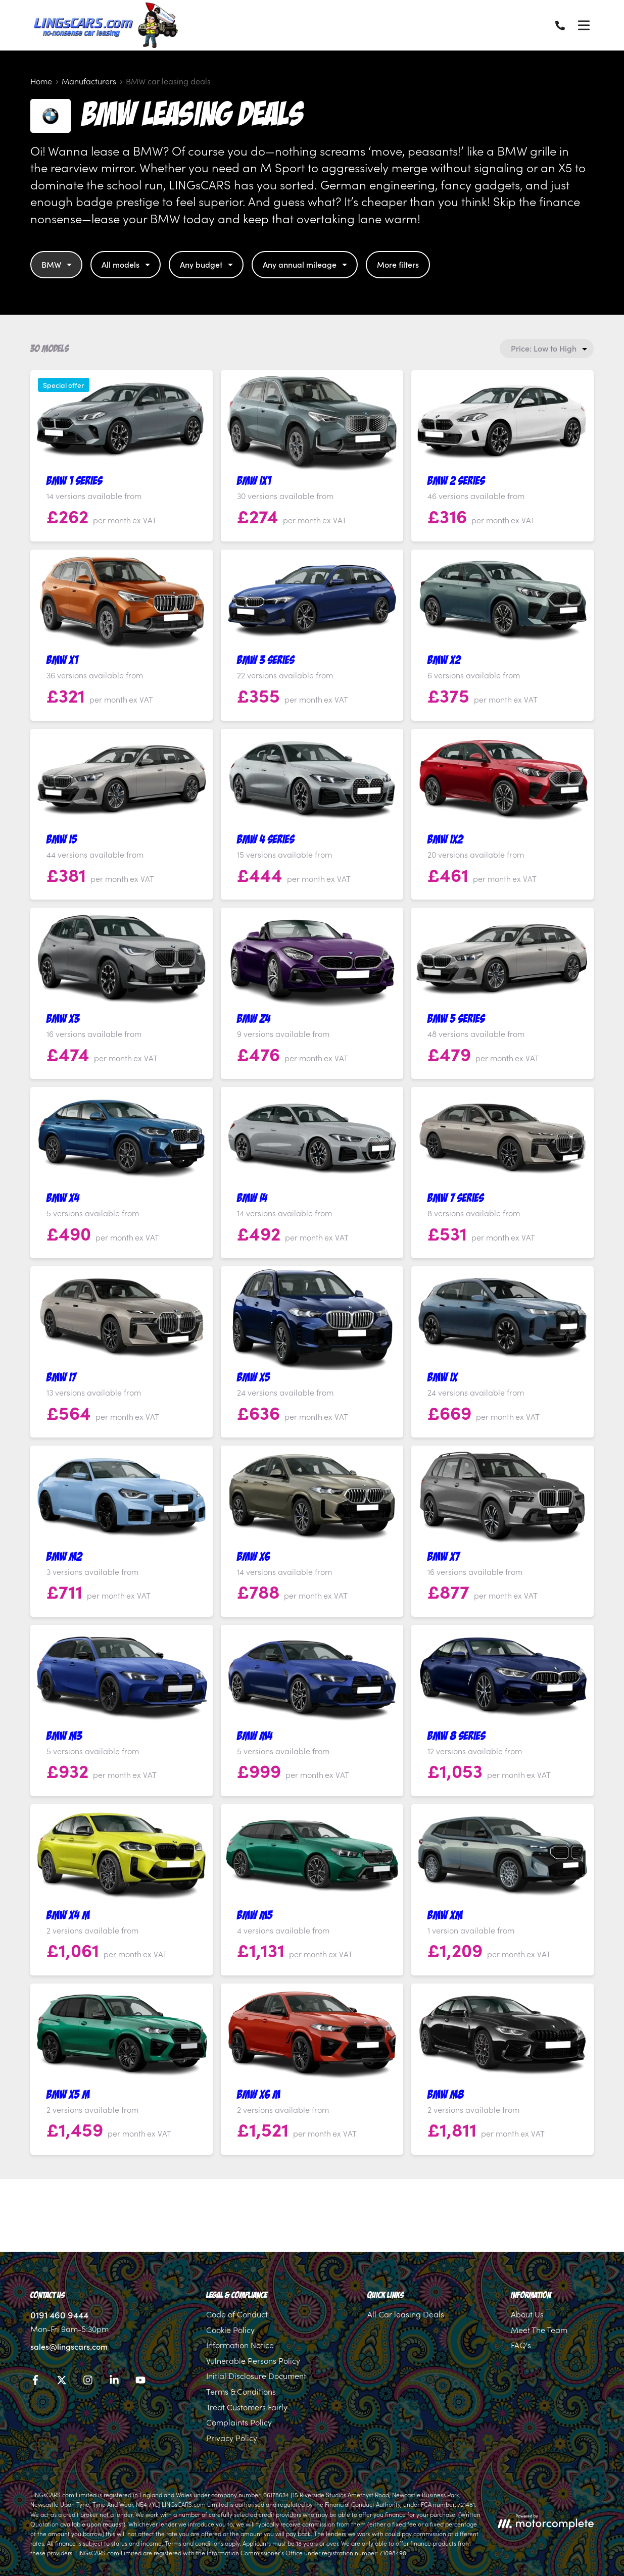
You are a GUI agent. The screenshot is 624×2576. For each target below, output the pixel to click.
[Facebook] (35, 2381)
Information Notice (240, 2344)
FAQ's (521, 2344)
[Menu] (583, 25)
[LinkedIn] (114, 2381)
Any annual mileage (306, 264)
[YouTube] (140, 2381)
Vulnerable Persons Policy (253, 2360)
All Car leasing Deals (405, 2313)
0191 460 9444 (59, 2314)
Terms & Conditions (241, 2391)
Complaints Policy (239, 2422)
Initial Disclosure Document (256, 2375)
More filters (398, 264)
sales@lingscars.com (69, 2346)
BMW (57, 264)
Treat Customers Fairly (246, 2406)
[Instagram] (88, 2381)
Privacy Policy (231, 2437)
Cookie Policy (230, 2329)
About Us (527, 2313)
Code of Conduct (237, 2313)
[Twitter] (62, 2381)
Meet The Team (539, 2329)
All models (127, 264)
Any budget (207, 264)
